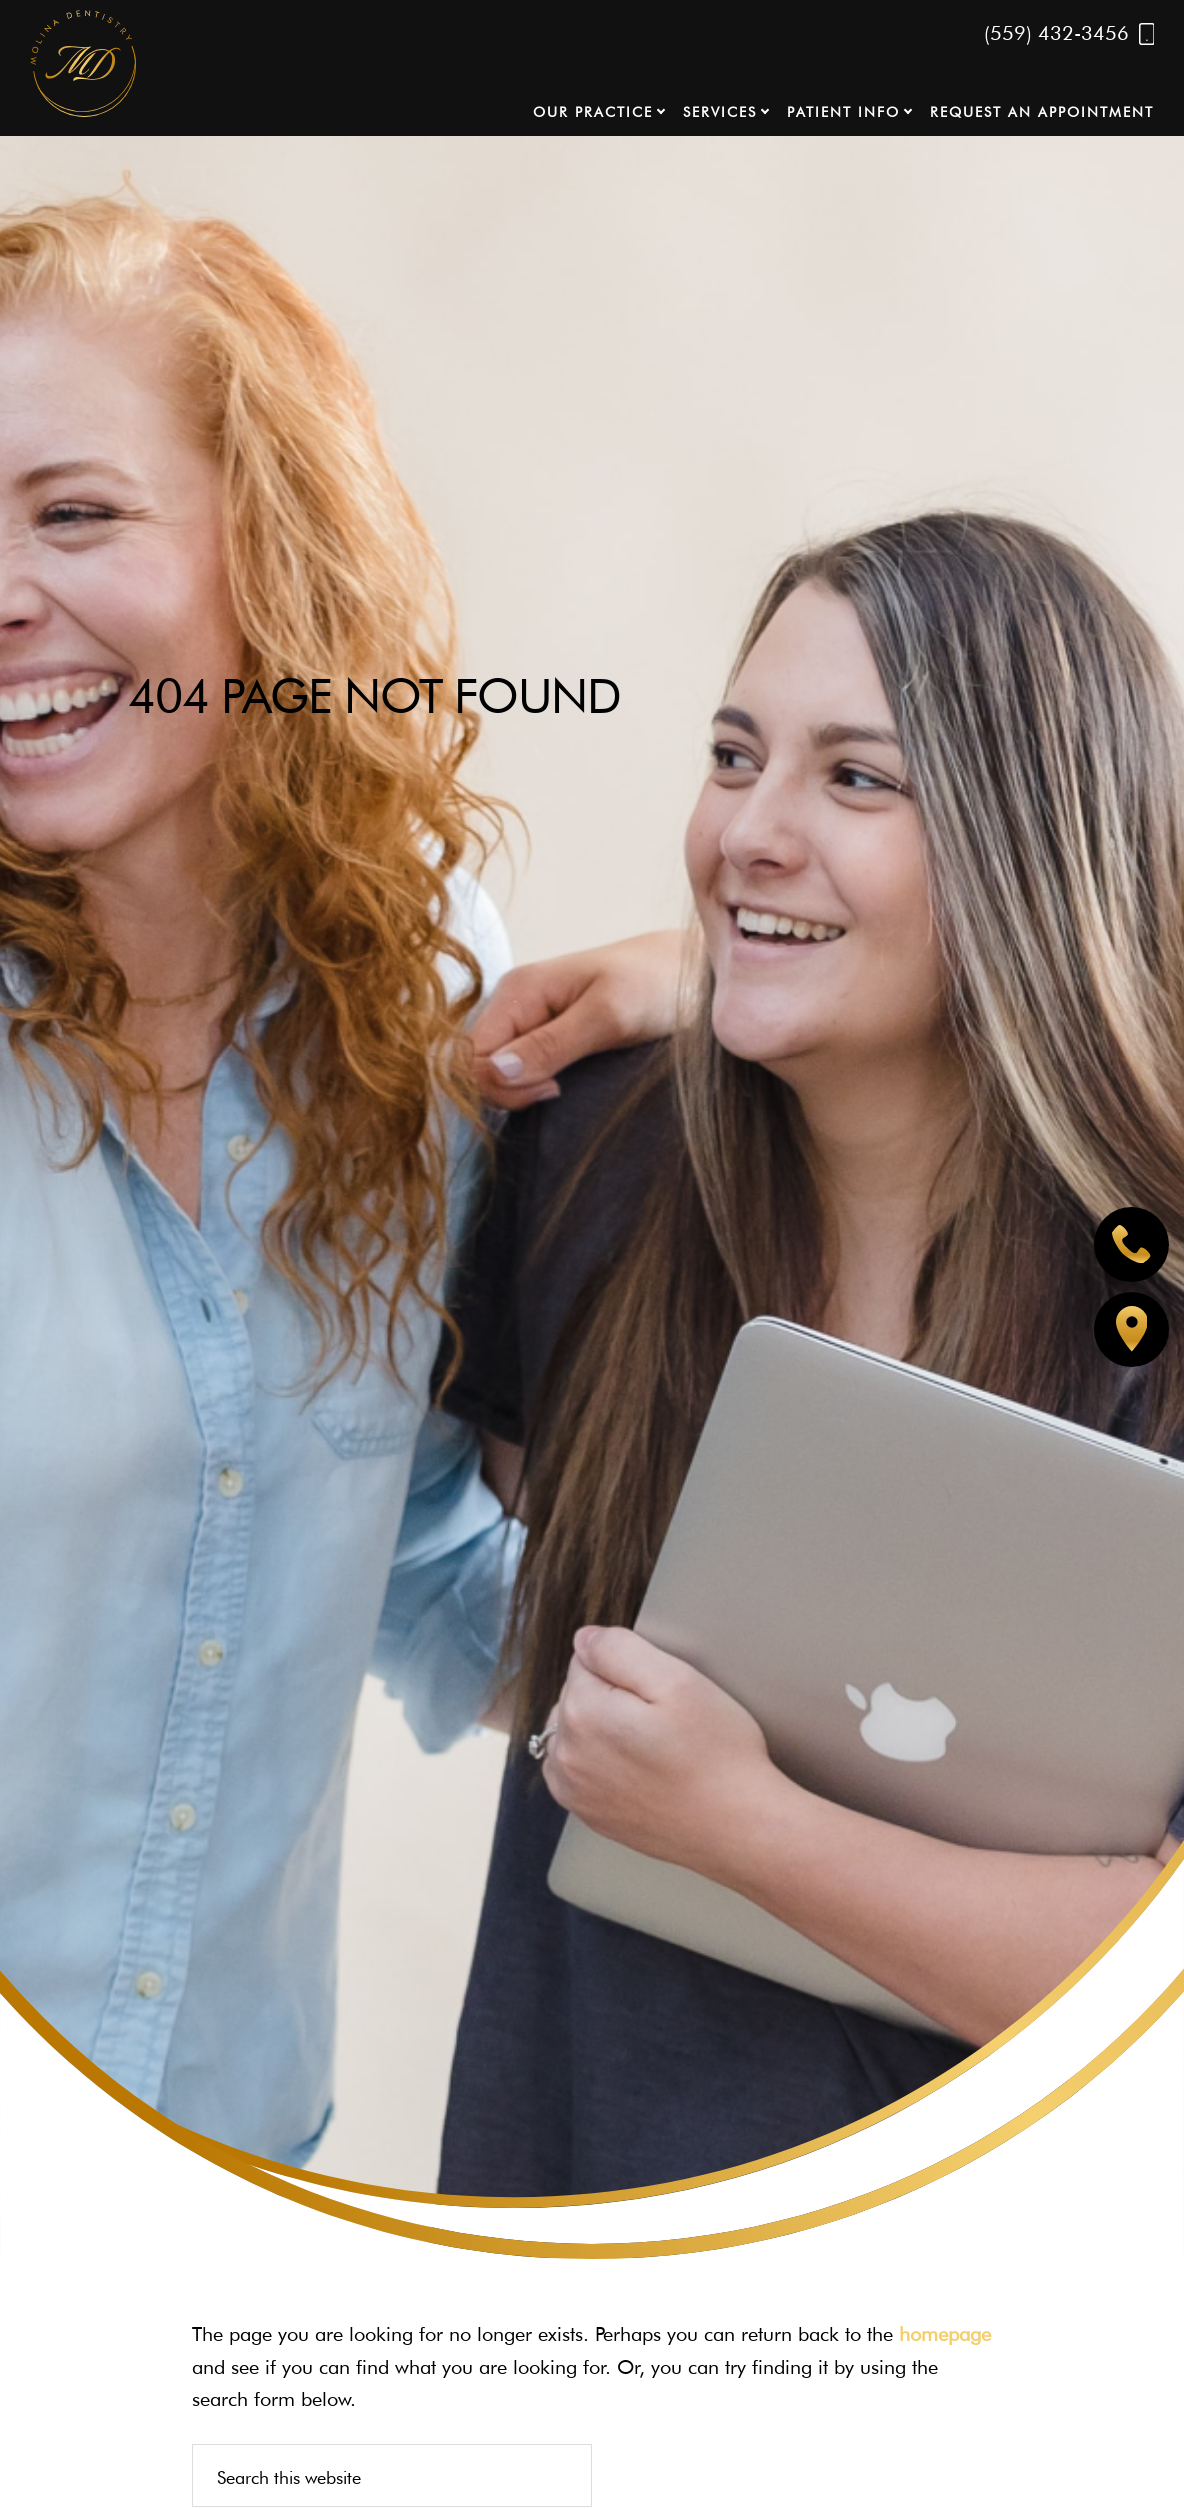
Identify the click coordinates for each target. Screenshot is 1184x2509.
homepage (945, 2334)
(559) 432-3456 (1069, 34)
